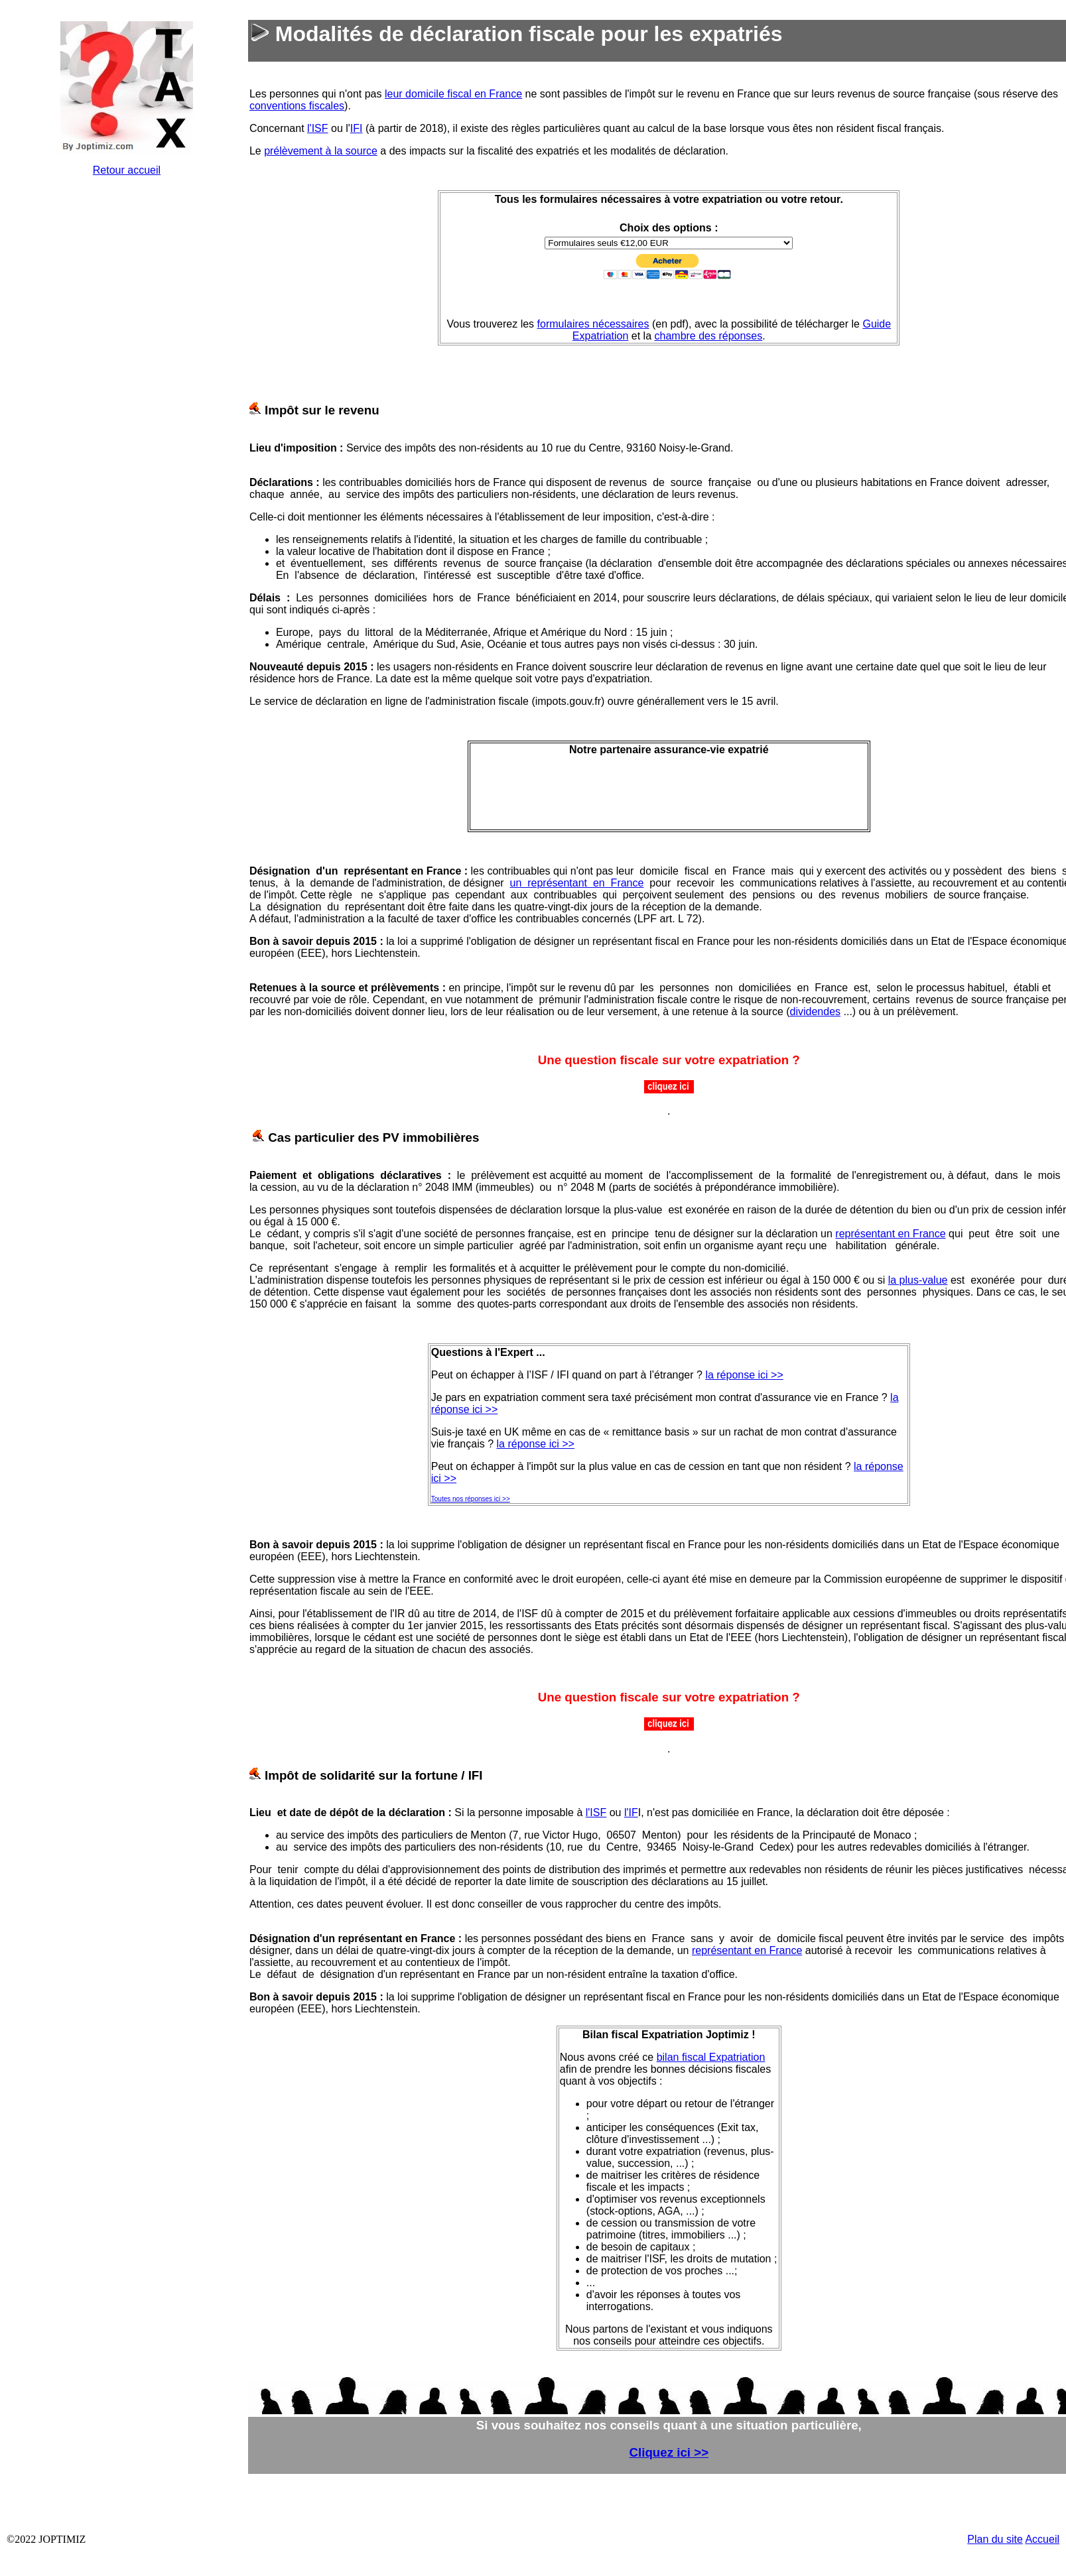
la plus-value (918, 1280)
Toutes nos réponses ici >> (470, 1499)
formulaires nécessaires (593, 324)
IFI (356, 128)
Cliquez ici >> (669, 2452)
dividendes (815, 1011)
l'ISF (317, 128)
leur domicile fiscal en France (453, 93)
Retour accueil (127, 170)
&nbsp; (127, 386)
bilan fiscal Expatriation (711, 2057)
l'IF (631, 1812)
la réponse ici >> (744, 1374)
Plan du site (995, 2539)
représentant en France (890, 1233)
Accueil (1042, 2539)
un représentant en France (577, 883)
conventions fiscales (296, 105)
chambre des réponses (709, 335)
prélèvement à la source (320, 150)
